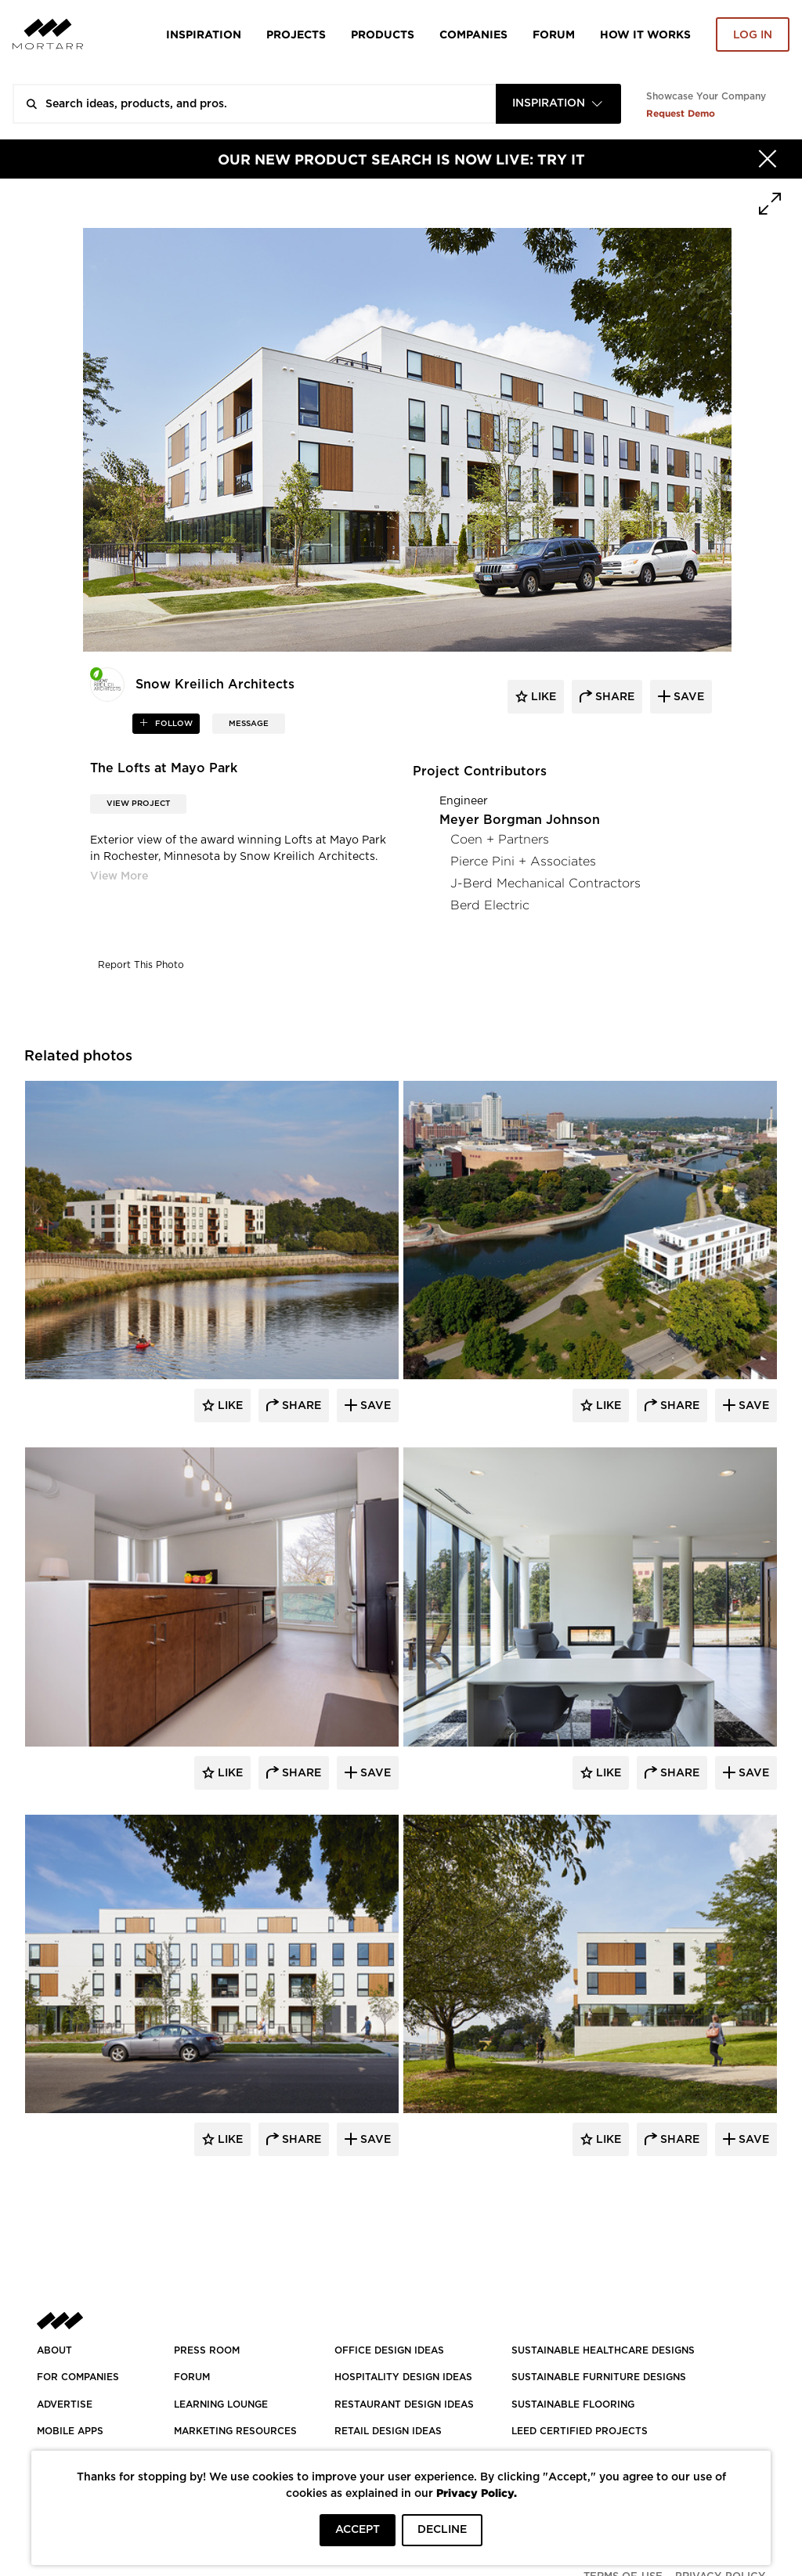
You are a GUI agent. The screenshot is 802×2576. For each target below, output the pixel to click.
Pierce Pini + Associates (523, 861)
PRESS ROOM (207, 2350)
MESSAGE (249, 724)
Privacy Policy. (476, 2492)
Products (382, 34)
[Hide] (767, 159)
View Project (138, 803)
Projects (296, 34)
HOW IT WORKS (645, 34)
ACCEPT (357, 2529)
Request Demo (680, 113)
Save (374, 1405)
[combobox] (558, 104)
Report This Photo (141, 965)
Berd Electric (489, 905)
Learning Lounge (221, 2404)
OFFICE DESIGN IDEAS (389, 2350)
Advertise (64, 2404)
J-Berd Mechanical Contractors (545, 883)
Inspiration (203, 34)
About (54, 2350)
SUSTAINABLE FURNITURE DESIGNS (598, 2377)
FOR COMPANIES (78, 2377)
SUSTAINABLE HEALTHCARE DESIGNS (603, 2350)
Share (300, 1405)
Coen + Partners (499, 839)
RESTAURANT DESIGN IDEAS (404, 2404)
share (613, 697)
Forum (554, 34)
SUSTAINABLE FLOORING (572, 2404)
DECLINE (442, 2529)
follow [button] (173, 724)
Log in (752, 35)
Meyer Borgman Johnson (519, 820)
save (687, 697)
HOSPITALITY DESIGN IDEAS (403, 2377)
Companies (473, 34)
